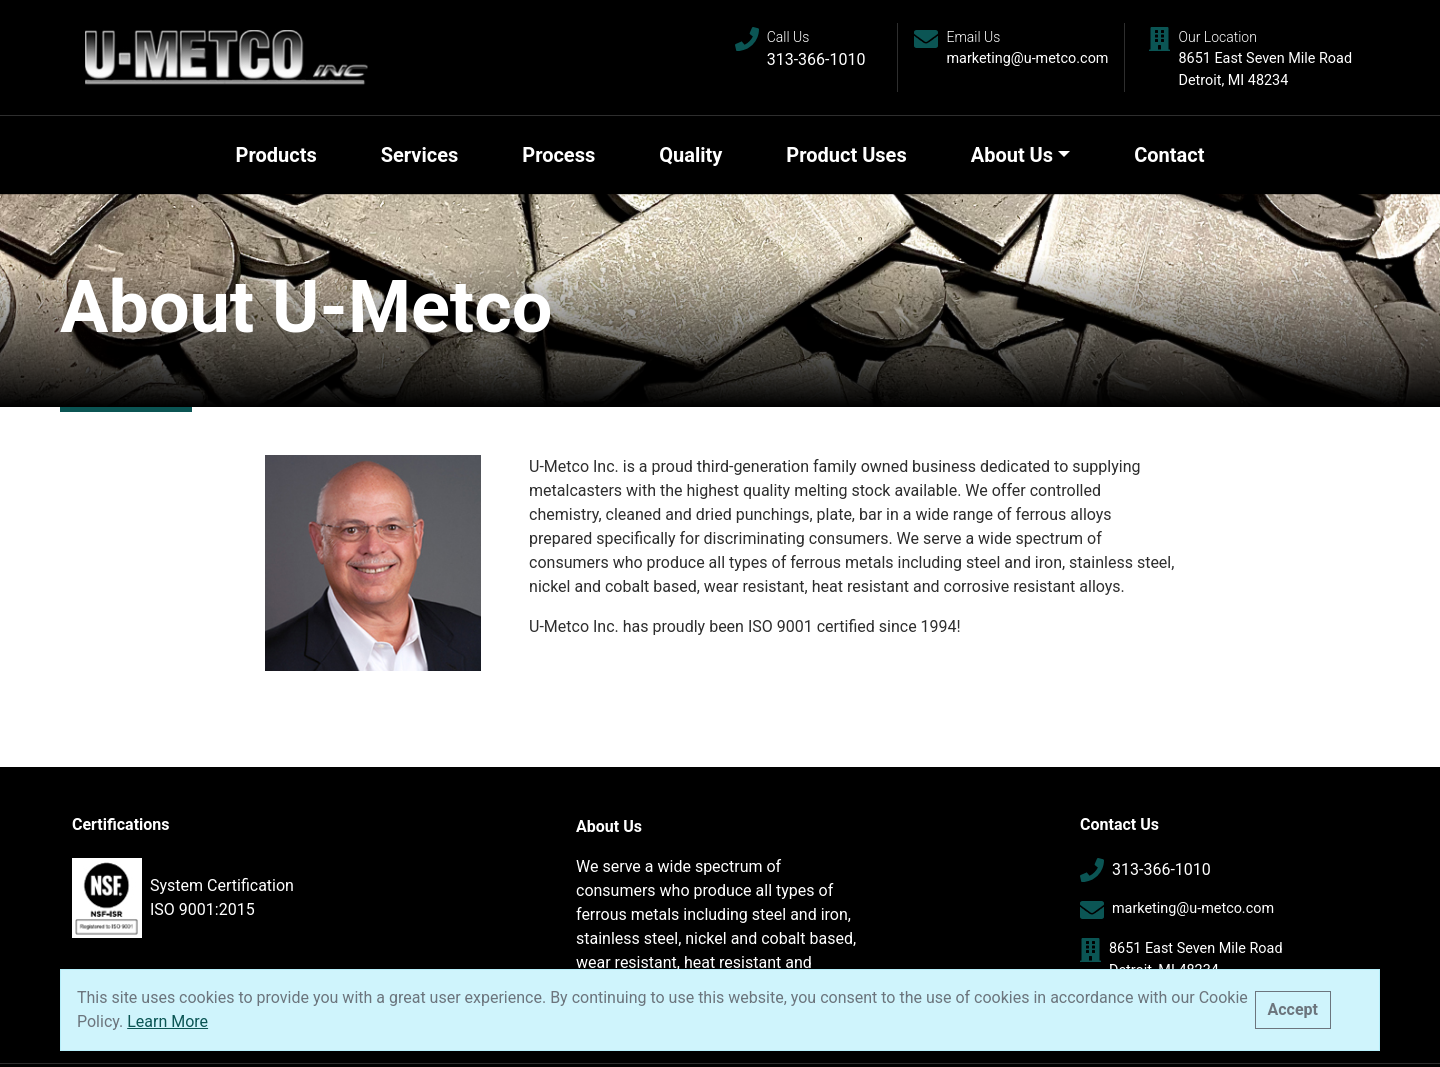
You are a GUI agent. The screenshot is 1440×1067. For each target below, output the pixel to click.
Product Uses (846, 155)
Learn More (167, 1021)
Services (420, 155)
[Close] (1293, 1010)
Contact (1169, 155)
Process (558, 155)
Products (276, 155)
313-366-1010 (816, 59)
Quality (690, 155)
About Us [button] (1012, 155)
